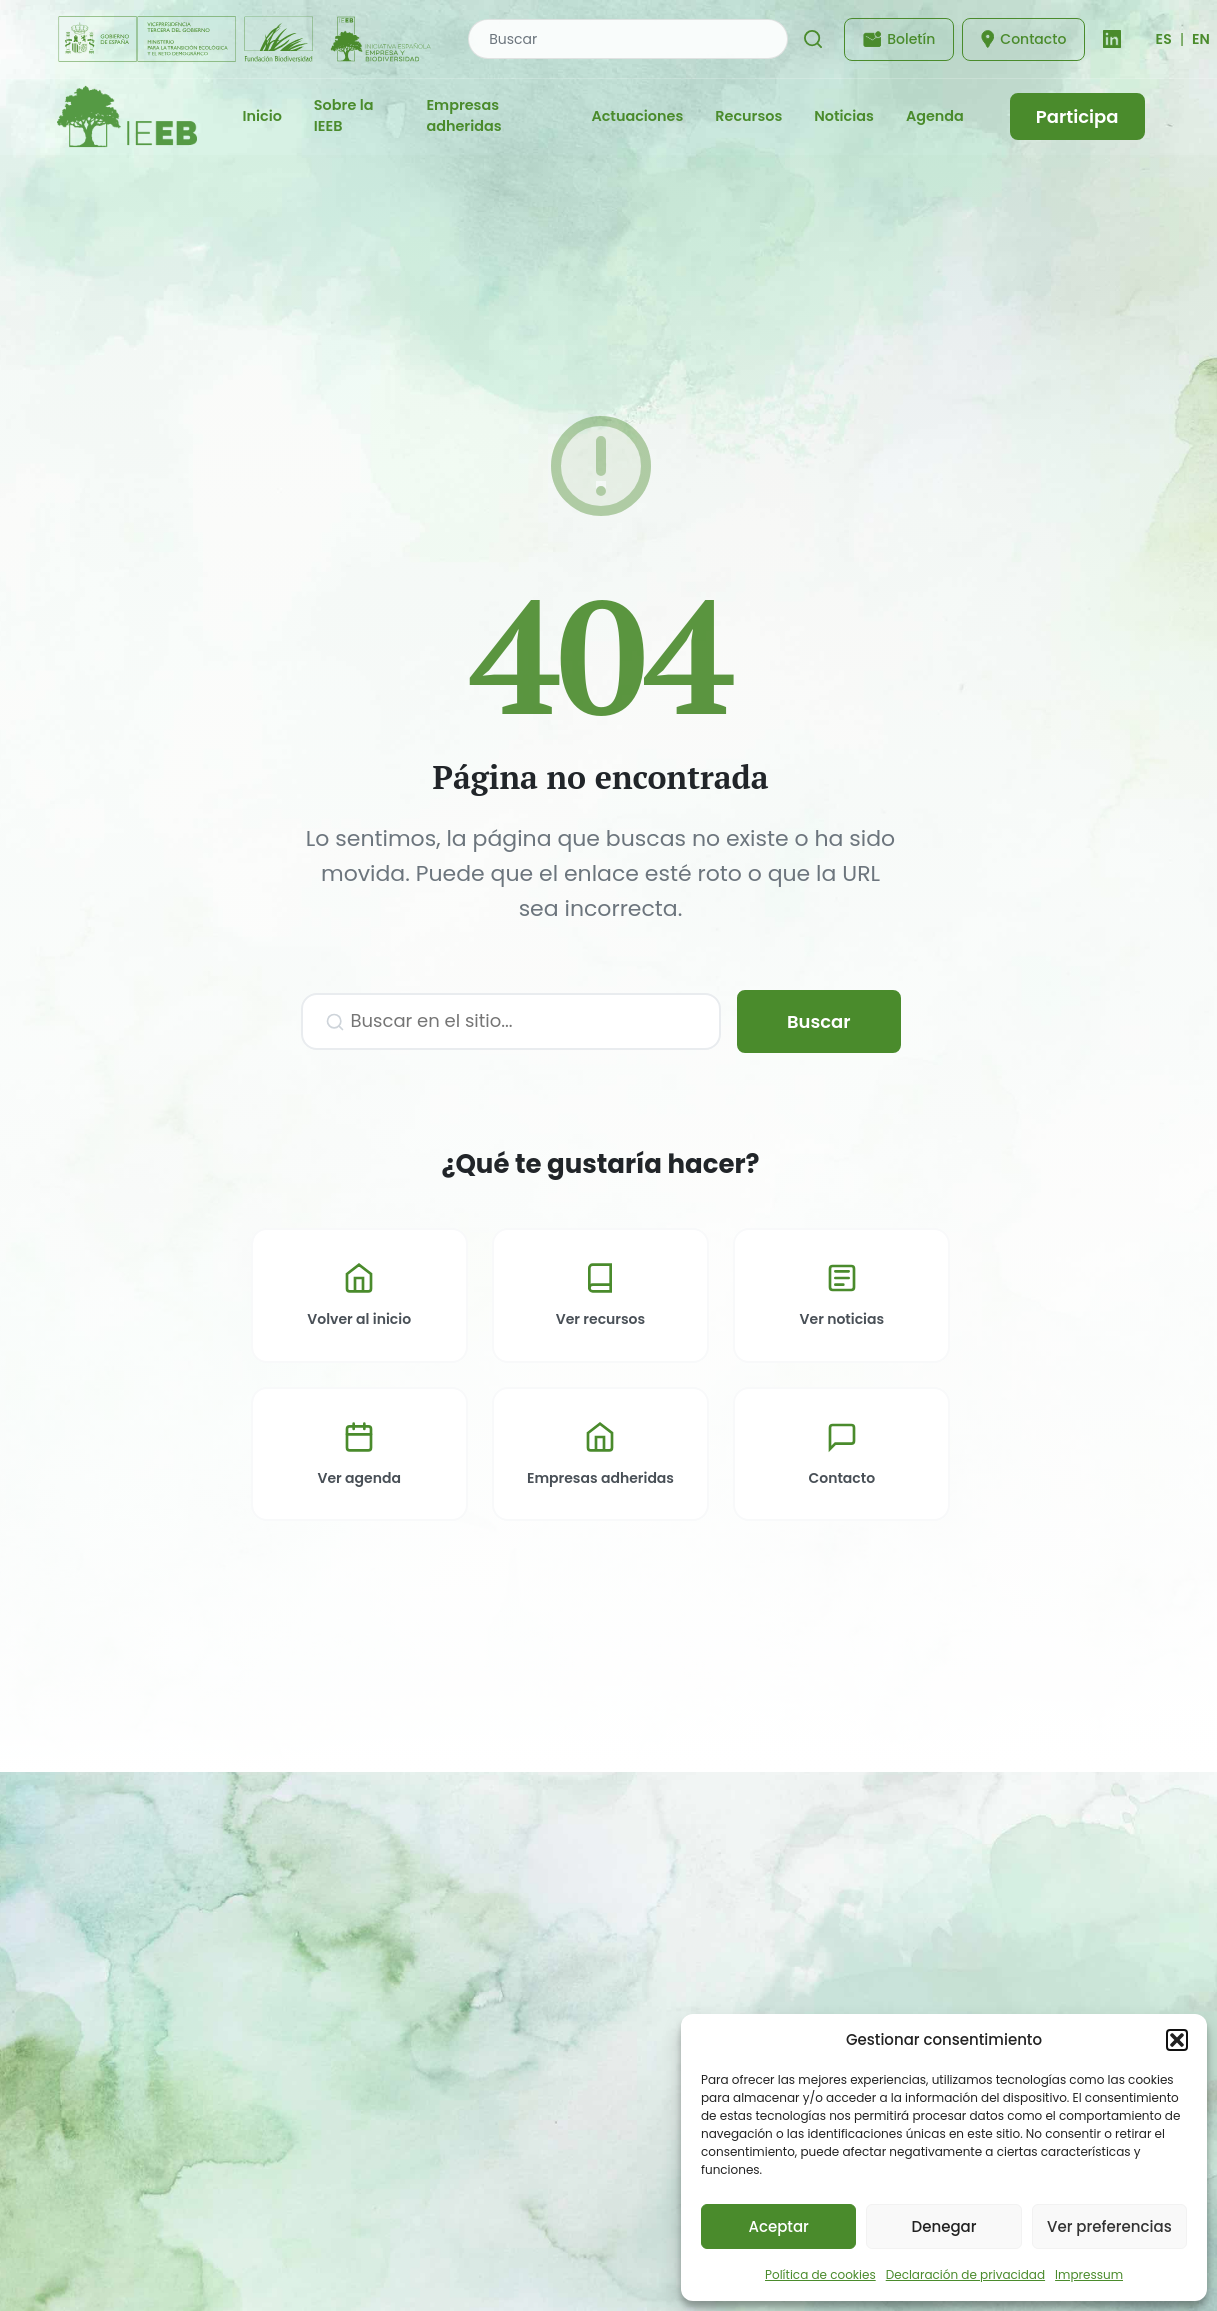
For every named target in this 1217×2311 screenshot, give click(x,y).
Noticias (844, 116)
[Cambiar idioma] (1163, 39)
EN (1201, 39)
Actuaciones (637, 116)
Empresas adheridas (463, 116)
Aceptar (778, 2226)
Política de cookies (820, 2274)
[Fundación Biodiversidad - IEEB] (247, 39)
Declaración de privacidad (965, 2274)
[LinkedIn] (1112, 39)
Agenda (935, 116)
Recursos (748, 116)
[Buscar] (813, 39)
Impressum (1089, 2274)
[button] (1177, 2040)
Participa (1077, 116)
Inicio (262, 116)
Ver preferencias (1109, 2226)
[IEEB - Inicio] (127, 116)
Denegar (944, 2226)
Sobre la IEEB (344, 116)
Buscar (819, 1021)
